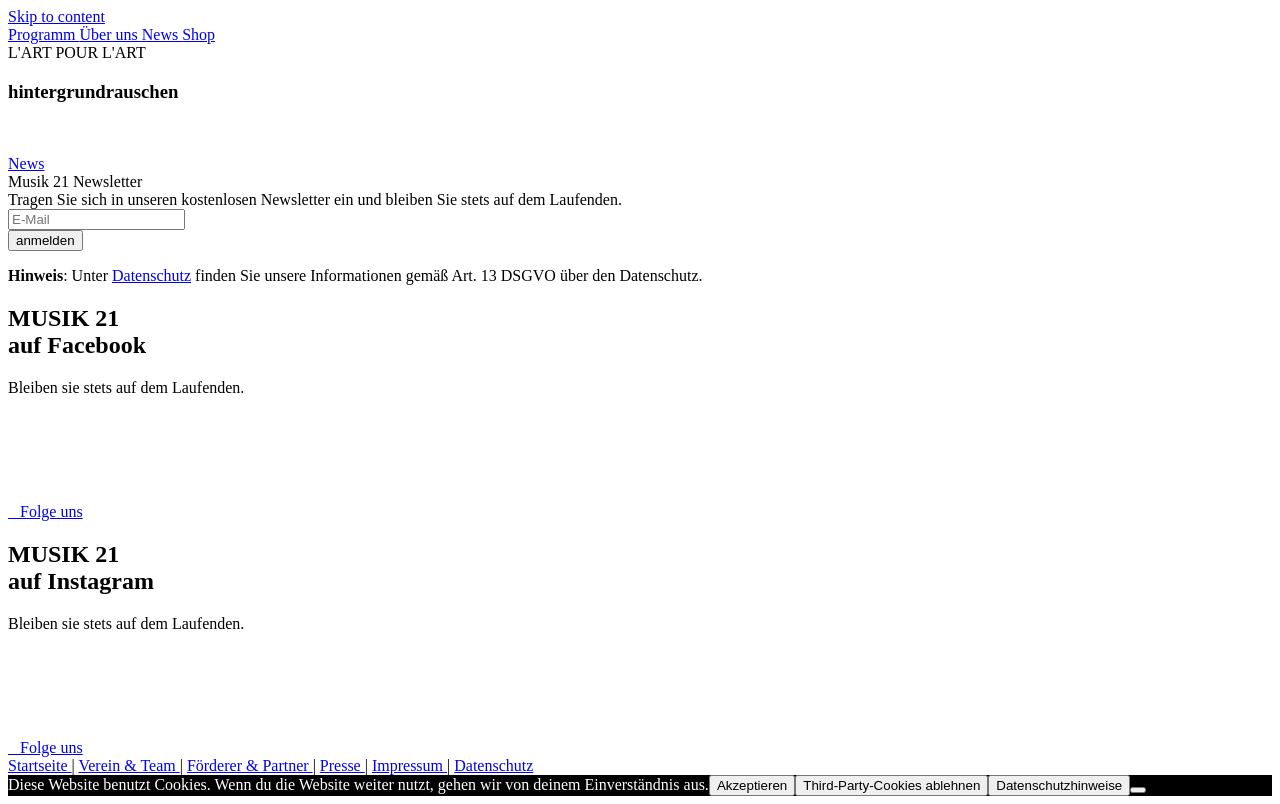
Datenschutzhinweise (1059, 785)
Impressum (409, 765)
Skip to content (56, 16)
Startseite (40, 765)
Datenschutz (151, 275)
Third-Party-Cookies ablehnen (891, 785)
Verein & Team (128, 765)
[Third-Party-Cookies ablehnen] (1138, 790)
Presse (342, 765)
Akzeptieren (752, 785)
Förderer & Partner (250, 765)
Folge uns (45, 511)
